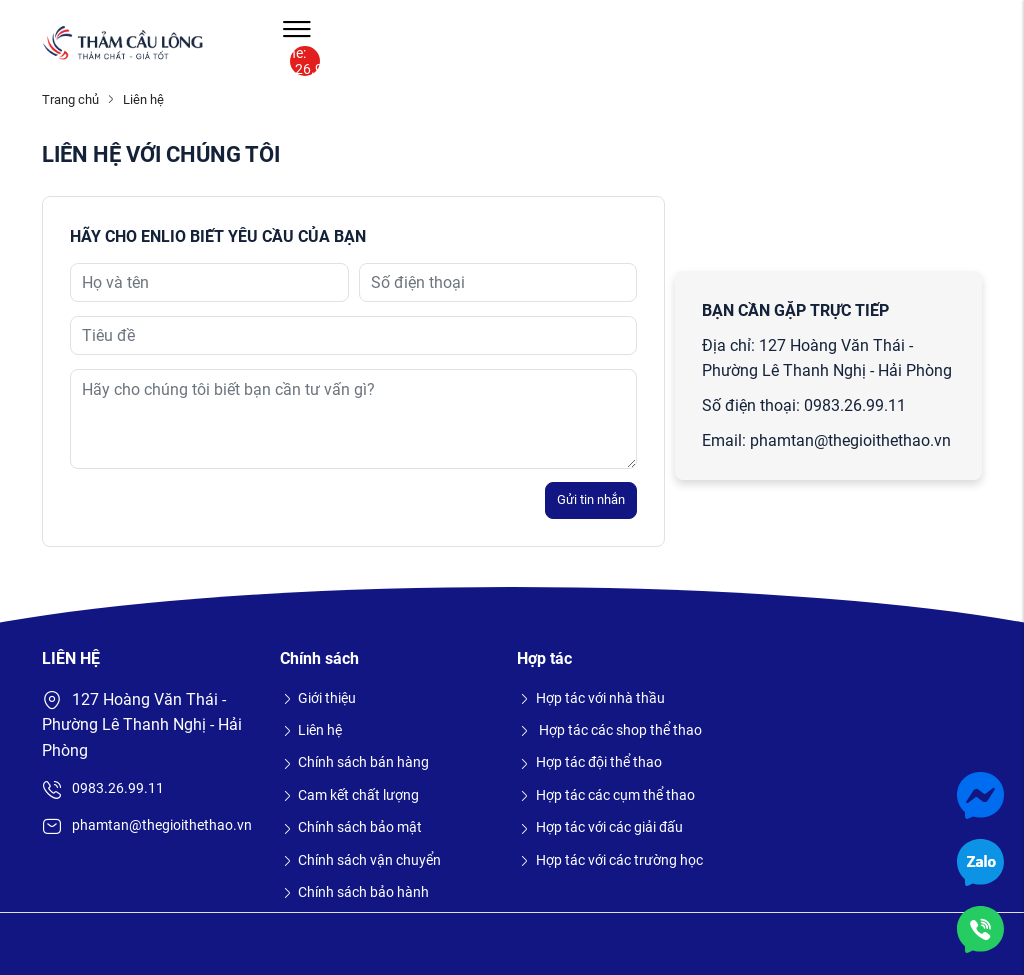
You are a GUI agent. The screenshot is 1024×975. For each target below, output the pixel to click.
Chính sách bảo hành (355, 892)
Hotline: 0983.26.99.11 (305, 61)
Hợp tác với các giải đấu (600, 827)
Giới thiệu (318, 698)
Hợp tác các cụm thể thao (606, 795)
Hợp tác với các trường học (610, 860)
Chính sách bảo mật (351, 827)
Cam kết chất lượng (350, 795)
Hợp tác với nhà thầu (591, 698)
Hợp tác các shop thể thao (609, 730)
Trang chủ (70, 99)
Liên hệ (311, 730)
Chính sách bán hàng (355, 762)
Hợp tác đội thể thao (589, 762)
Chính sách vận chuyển (361, 860)
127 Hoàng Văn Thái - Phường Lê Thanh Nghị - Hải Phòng (142, 725)
